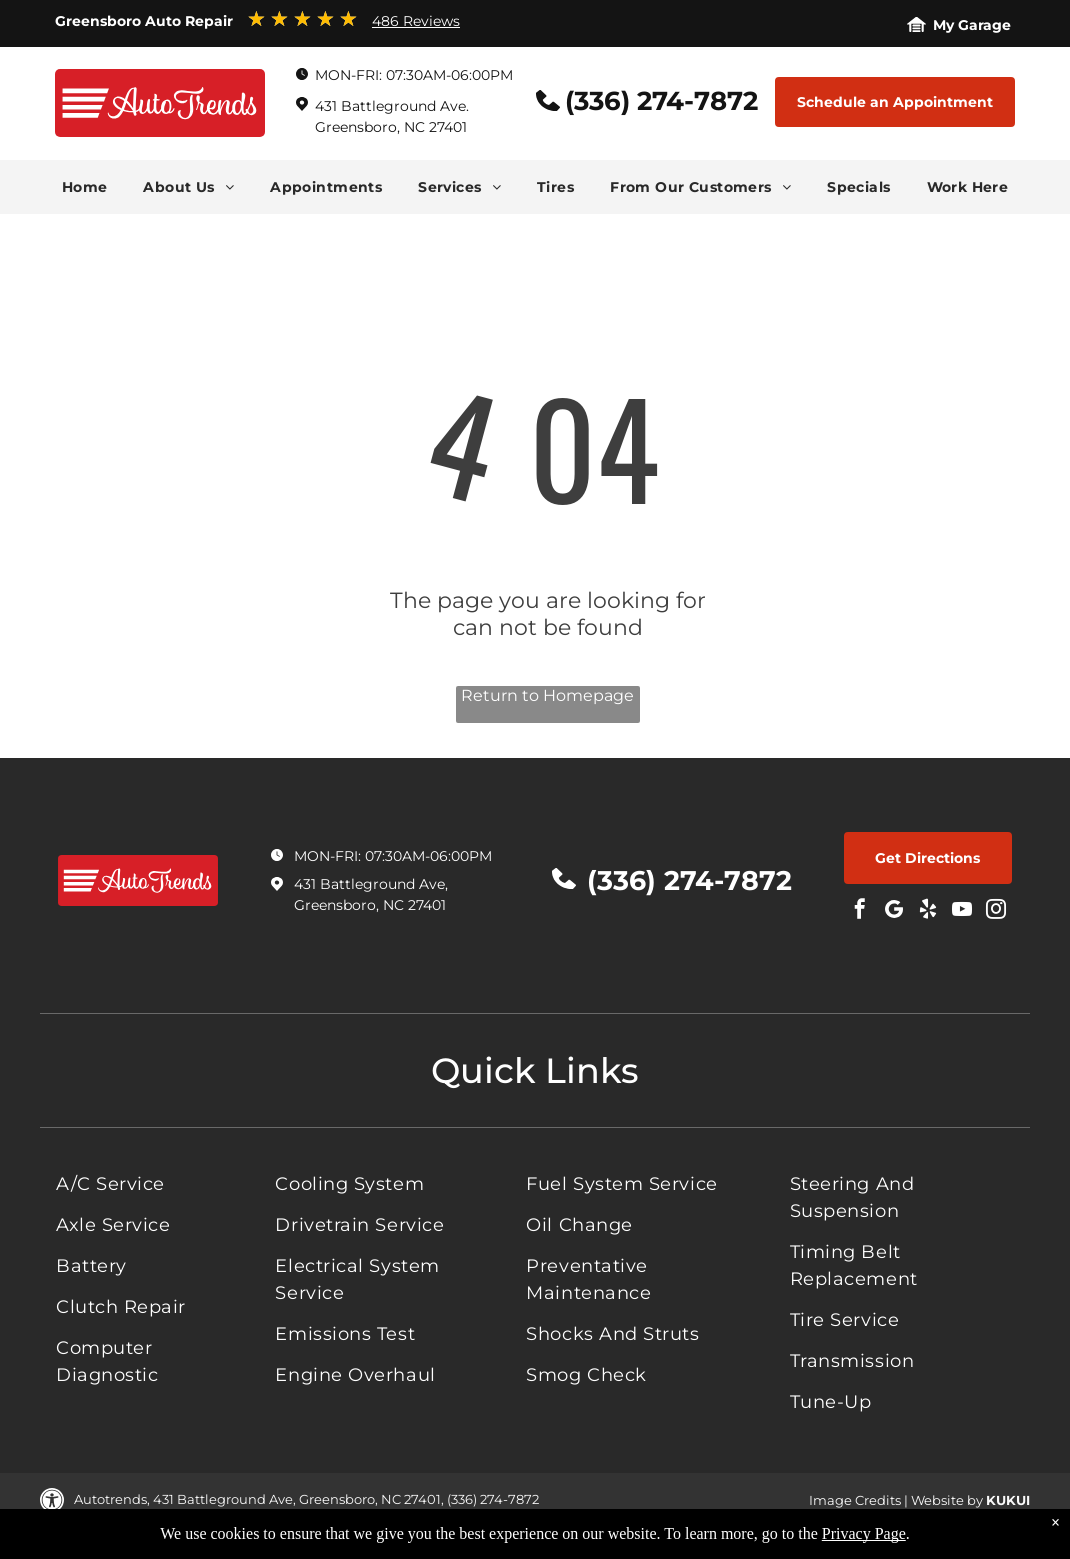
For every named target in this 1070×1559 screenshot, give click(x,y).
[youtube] (962, 911)
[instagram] (996, 911)
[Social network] (894, 911)
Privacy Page (864, 1533)
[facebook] (860, 911)
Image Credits (855, 1500)
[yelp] (928, 911)
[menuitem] (85, 187)
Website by (947, 1500)
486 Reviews (416, 21)
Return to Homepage (547, 695)
